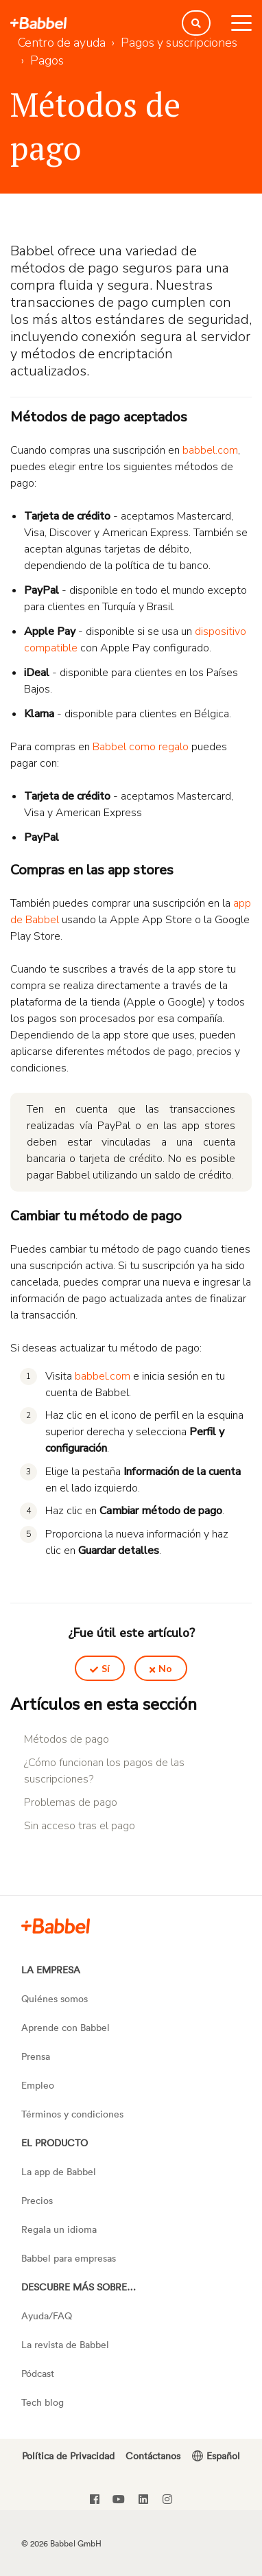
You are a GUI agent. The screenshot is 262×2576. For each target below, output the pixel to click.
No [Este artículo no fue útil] (165, 1668)
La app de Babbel (58, 2171)
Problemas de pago (70, 1802)
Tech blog (42, 2402)
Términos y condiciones (72, 2113)
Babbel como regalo (141, 746)
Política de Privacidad (68, 2455)
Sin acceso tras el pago (79, 1825)
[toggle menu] (241, 23)
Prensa (35, 2056)
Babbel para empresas (68, 2257)
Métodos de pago (66, 1739)
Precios (37, 2200)
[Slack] (55, 1925)
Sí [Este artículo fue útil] (106, 1668)
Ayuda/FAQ (46, 2315)
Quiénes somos (54, 1998)
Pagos (47, 60)
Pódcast (37, 2373)
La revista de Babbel (65, 2344)
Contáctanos (153, 2455)
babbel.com (210, 450)
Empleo (37, 2084)
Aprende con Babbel (65, 2027)
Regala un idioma (59, 2229)
